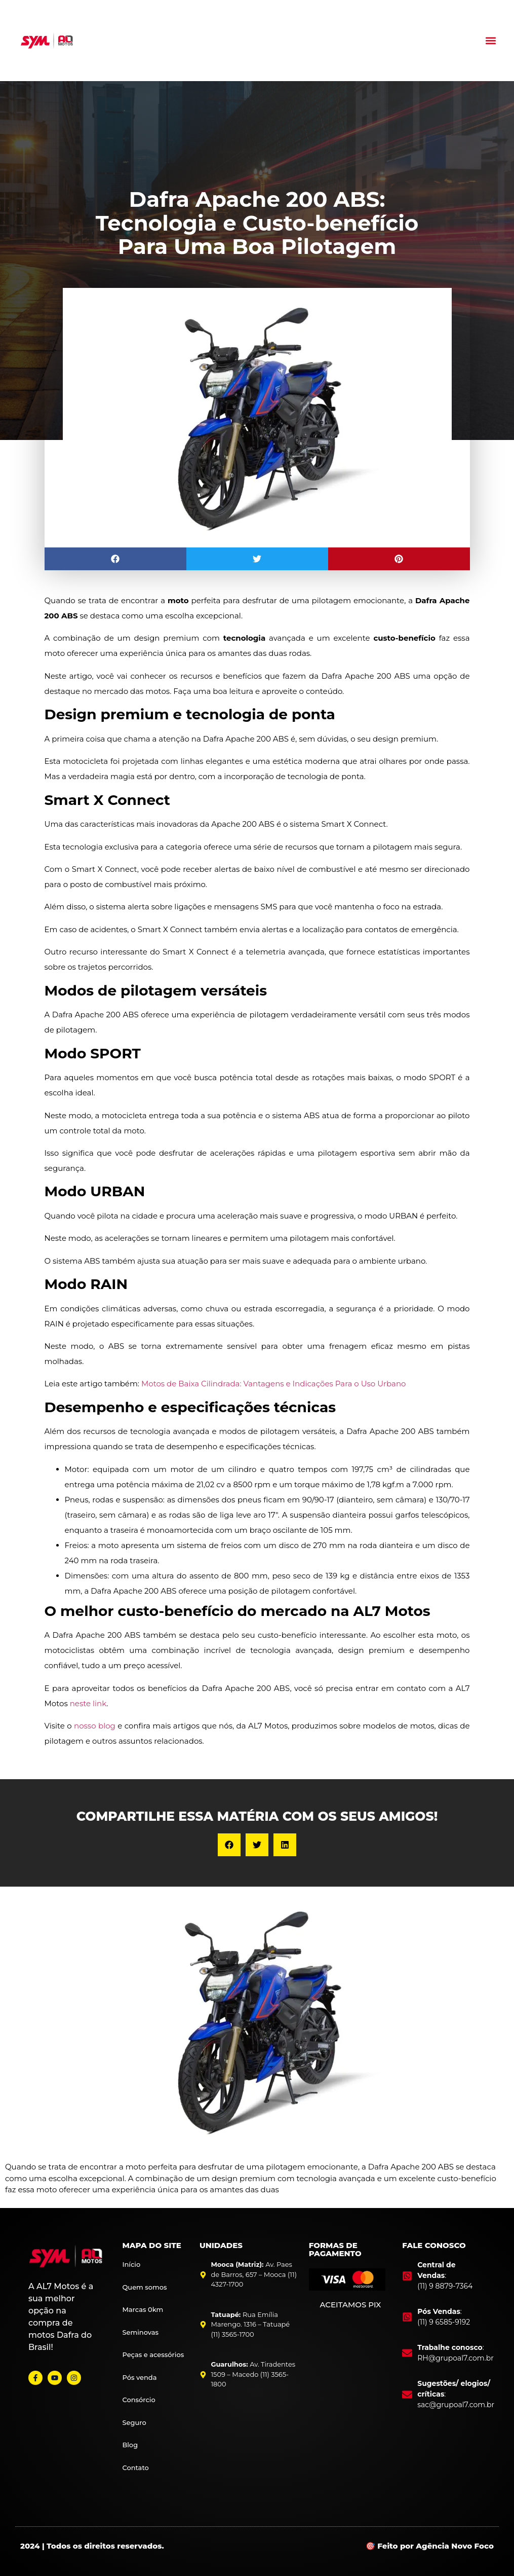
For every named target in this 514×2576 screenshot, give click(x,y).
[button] (490, 40)
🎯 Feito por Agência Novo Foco (430, 2546)
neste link (88, 1703)
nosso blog (94, 1726)
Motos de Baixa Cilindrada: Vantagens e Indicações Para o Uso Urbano (273, 1383)
